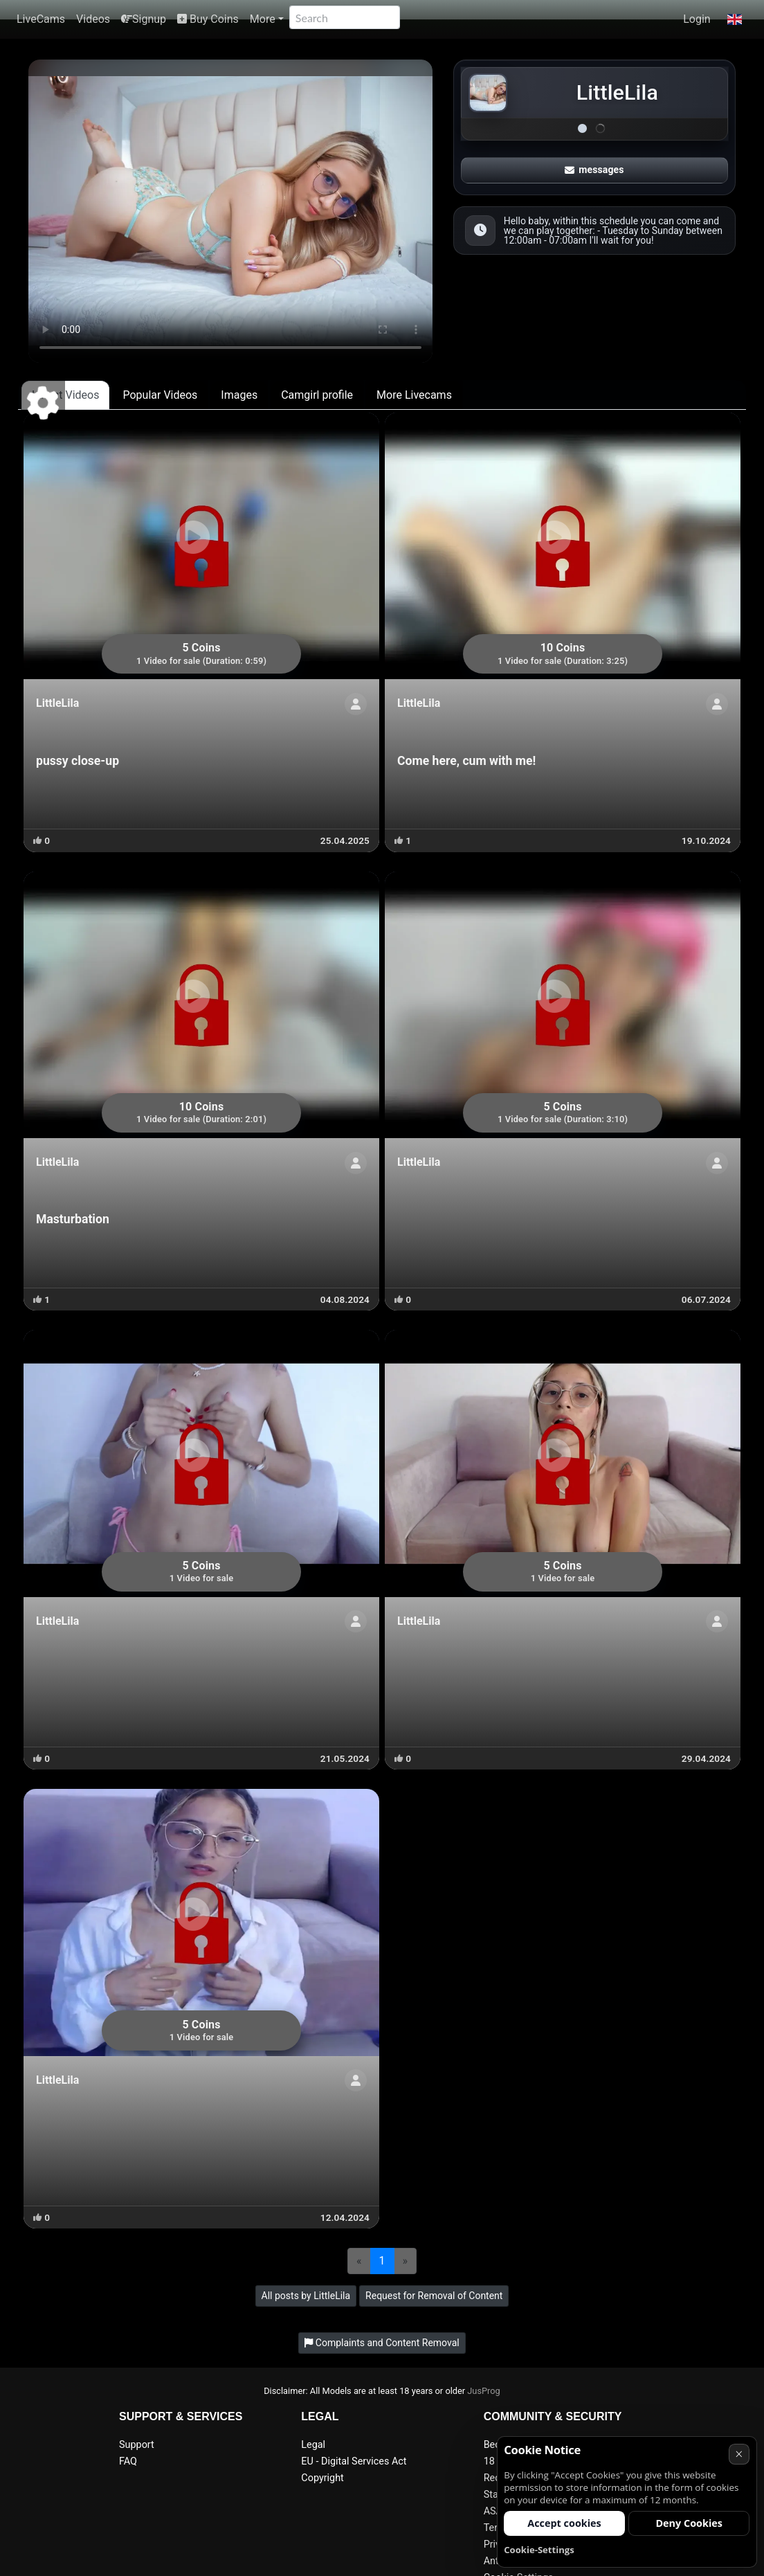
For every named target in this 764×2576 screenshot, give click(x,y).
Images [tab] (239, 395)
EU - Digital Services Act (353, 2461)
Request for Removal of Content (433, 2295)
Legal (313, 2445)
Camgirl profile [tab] (317, 395)
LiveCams (41, 19)
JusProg (483, 2391)
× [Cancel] (739, 2453)
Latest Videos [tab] (65, 395)
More (262, 19)
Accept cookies (564, 2523)
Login (696, 19)
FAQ (128, 2461)
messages (594, 169)
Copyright (322, 2478)
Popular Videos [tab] (159, 395)
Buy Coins (208, 19)
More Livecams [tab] (414, 395)
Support (136, 2445)
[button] (734, 19)
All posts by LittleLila (306, 2295)
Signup (143, 19)
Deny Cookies (688, 2523)
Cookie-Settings (539, 2549)
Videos (93, 19)
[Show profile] (356, 704)
